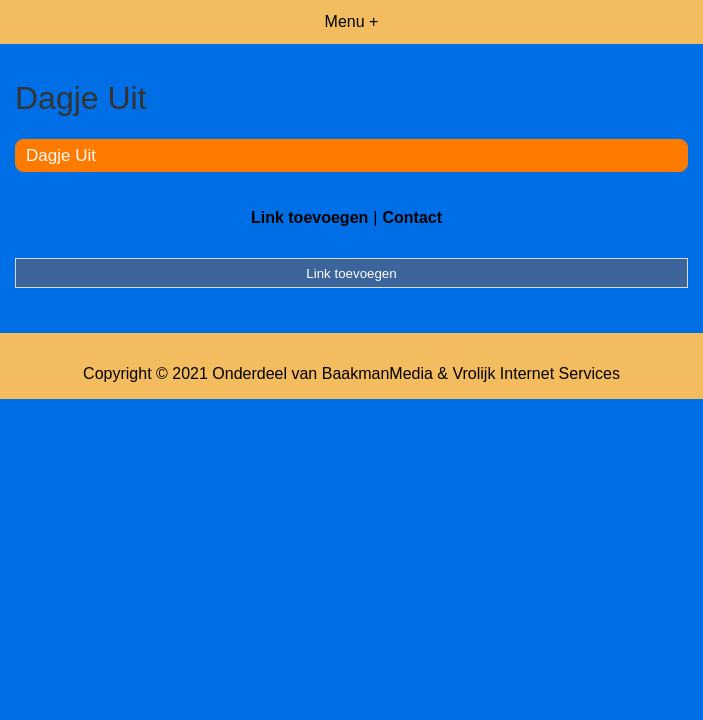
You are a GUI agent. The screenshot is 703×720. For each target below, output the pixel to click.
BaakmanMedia (377, 373)
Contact (412, 217)
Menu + (352, 21)
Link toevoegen (309, 217)
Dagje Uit (61, 155)
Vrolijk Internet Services (535, 373)
